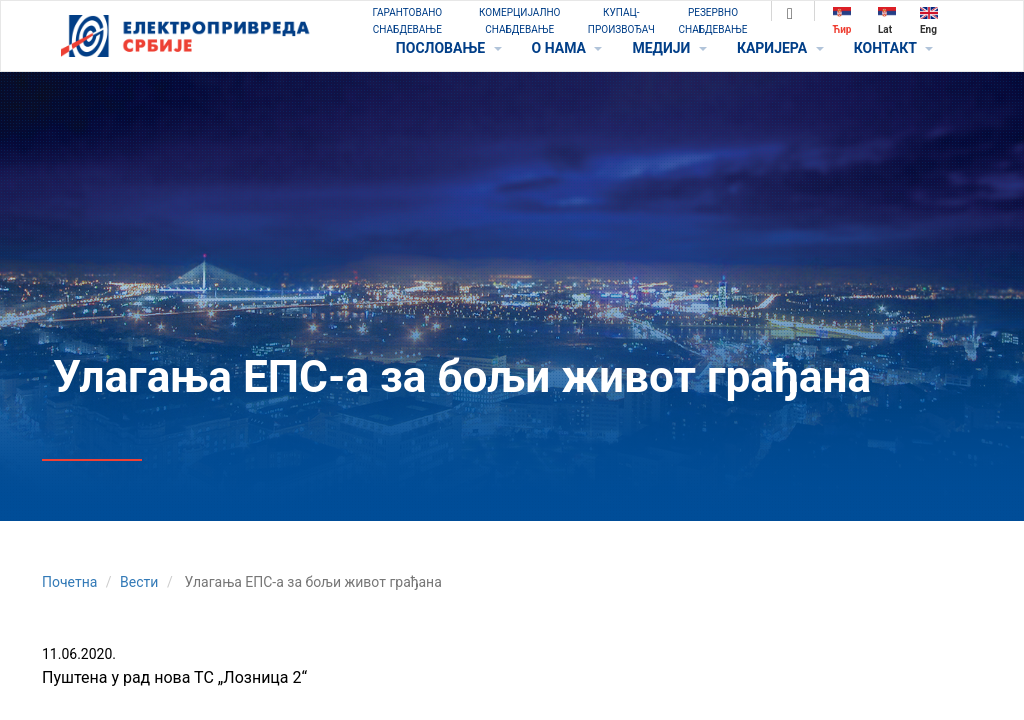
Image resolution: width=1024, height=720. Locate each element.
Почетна (69, 582)
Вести (139, 582)
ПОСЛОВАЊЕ (449, 48)
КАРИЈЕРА (780, 48)
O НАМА (567, 48)
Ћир (842, 20)
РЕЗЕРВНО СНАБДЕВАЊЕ (713, 21)
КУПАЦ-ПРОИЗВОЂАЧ (621, 21)
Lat (887, 20)
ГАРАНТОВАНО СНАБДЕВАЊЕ (407, 21)
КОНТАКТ (893, 48)
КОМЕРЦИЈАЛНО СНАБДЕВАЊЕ (519, 21)
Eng (929, 20)
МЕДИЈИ (669, 48)
